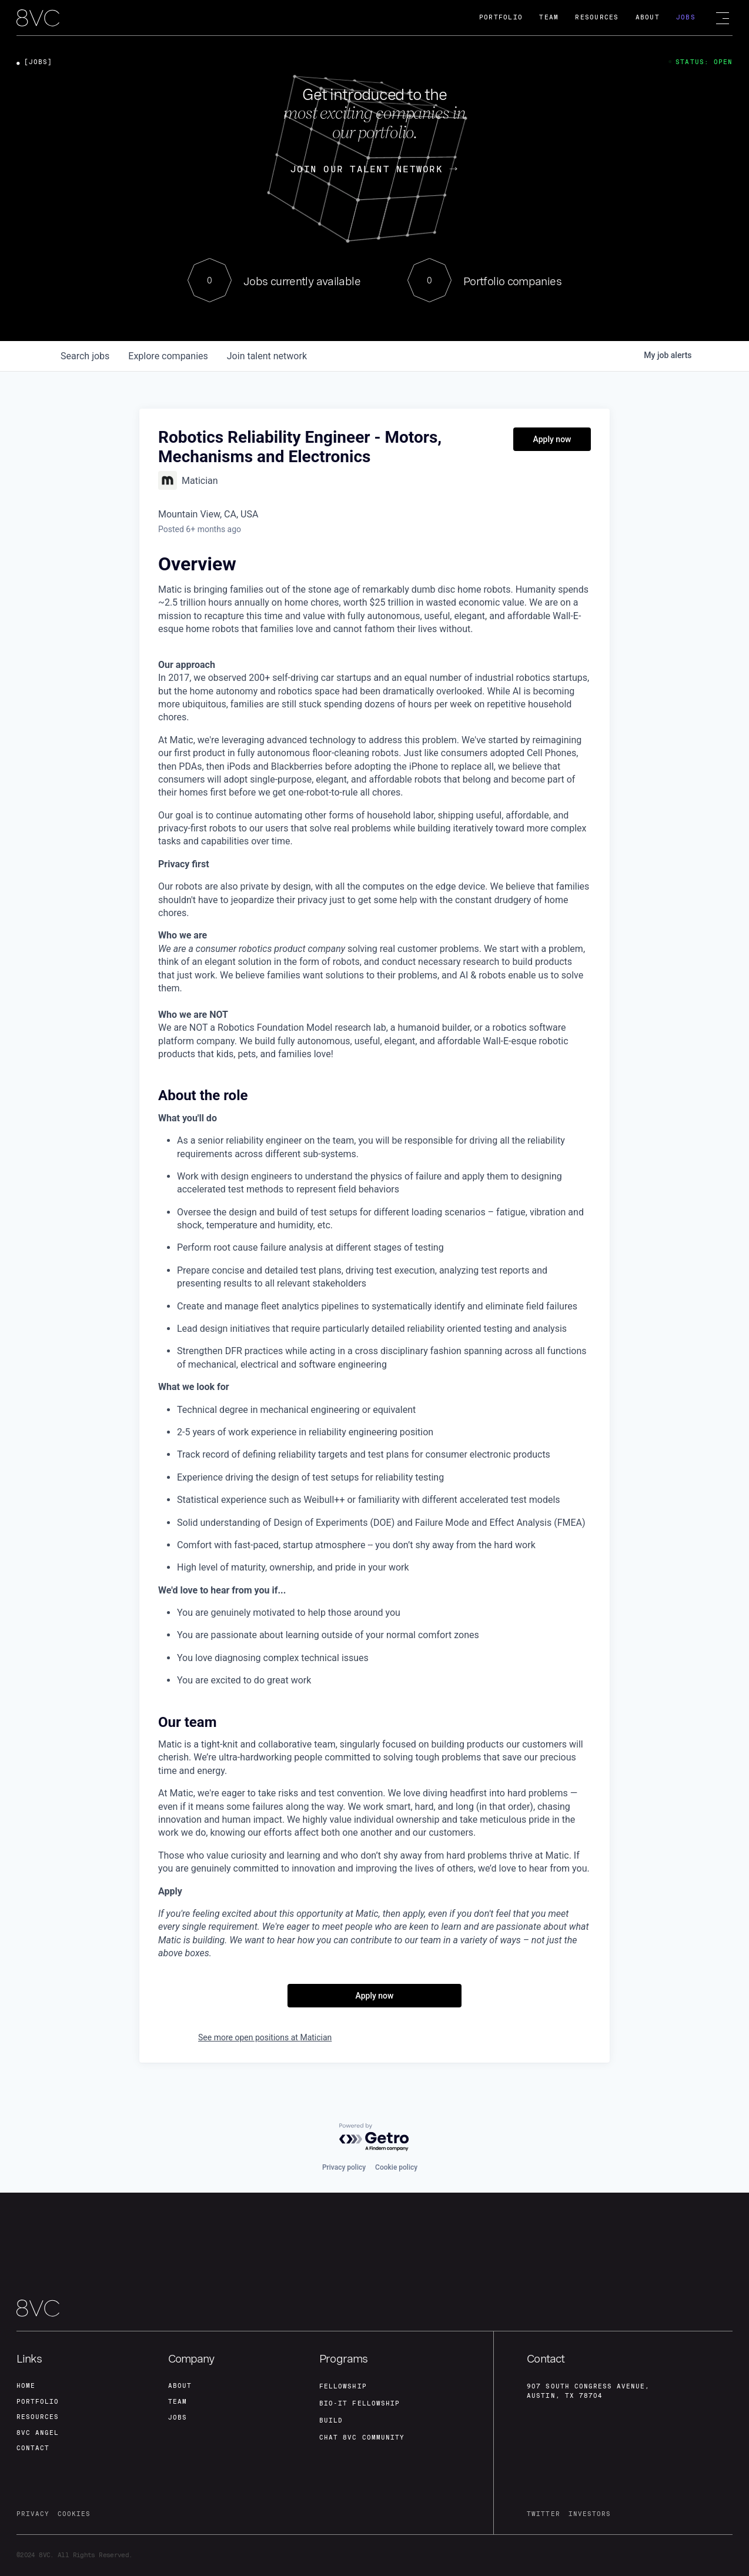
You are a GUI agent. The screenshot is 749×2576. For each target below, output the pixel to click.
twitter (543, 2513)
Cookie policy (396, 2163)
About (648, 17)
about (180, 2381)
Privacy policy (344, 2163)
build (331, 2417)
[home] (37, 18)
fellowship (343, 2382)
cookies (74, 2513)
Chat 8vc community (361, 2434)
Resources (596, 17)
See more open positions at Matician (265, 2037)
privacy (32, 2513)
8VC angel (37, 2431)
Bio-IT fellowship (359, 2400)
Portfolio (501, 17)
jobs (85, 356)
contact (32, 2447)
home (25, 2381)
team (177, 2398)
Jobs (686, 17)
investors (590, 2513)
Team (549, 17)
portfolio (37, 2398)
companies (168, 356)
